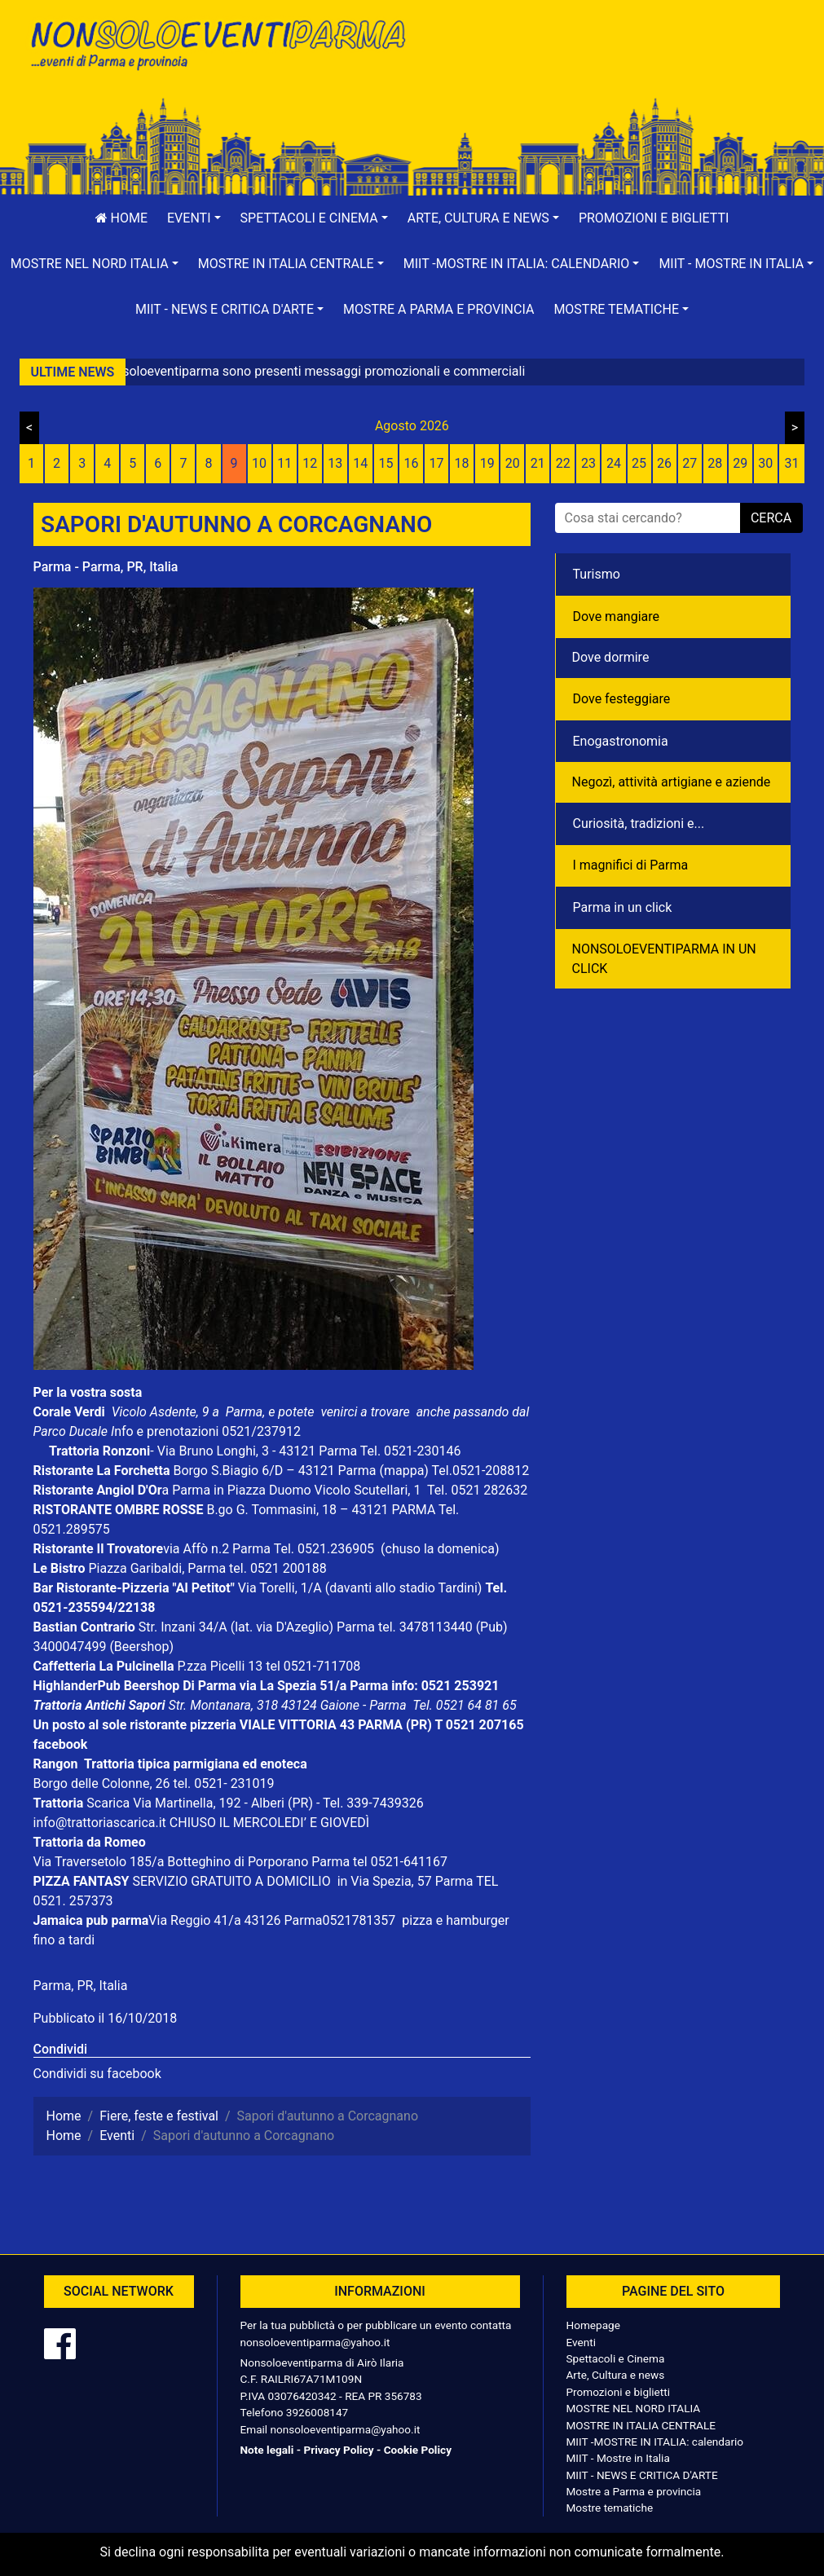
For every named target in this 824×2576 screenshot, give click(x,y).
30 (765, 463)
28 (714, 463)
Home (121, 218)
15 (385, 463)
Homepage (593, 2325)
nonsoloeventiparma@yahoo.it (315, 2342)
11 (284, 463)
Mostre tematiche (610, 2507)
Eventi (581, 2342)
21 (538, 463)
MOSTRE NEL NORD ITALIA (633, 2408)
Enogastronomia (620, 741)
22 (563, 463)
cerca (771, 518)
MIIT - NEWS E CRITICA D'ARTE (642, 2474)
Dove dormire (611, 657)
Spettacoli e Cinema (615, 2358)
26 (664, 463)
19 (487, 463)
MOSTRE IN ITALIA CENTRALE (641, 2425)
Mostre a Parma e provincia (438, 309)
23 (588, 463)
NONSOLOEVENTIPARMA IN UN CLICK (664, 958)
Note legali (267, 2449)
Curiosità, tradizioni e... (639, 823)
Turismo (596, 574)
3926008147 (317, 2412)
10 (259, 463)
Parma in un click (622, 907)
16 (410, 463)
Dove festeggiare (622, 699)
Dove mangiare (616, 616)
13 (335, 463)
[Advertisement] (608, 66)
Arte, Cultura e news (615, 2374)
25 (639, 463)
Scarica (109, 1803)
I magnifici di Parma (631, 865)
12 (309, 463)
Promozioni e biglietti (654, 218)
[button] (194, 218)
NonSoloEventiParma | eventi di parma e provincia (216, 47)
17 (437, 463)
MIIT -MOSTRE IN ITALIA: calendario (655, 2441)
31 (791, 463)
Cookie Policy (418, 2449)
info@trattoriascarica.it (99, 1822)
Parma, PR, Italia (80, 1985)
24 (613, 463)
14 (360, 463)
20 (512, 463)
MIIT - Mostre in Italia (618, 2457)
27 (689, 463)
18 (462, 463)
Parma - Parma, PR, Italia (105, 567)
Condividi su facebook (97, 2073)
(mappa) (405, 1470)
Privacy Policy (338, 2449)
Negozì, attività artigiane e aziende (671, 782)
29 (740, 463)
